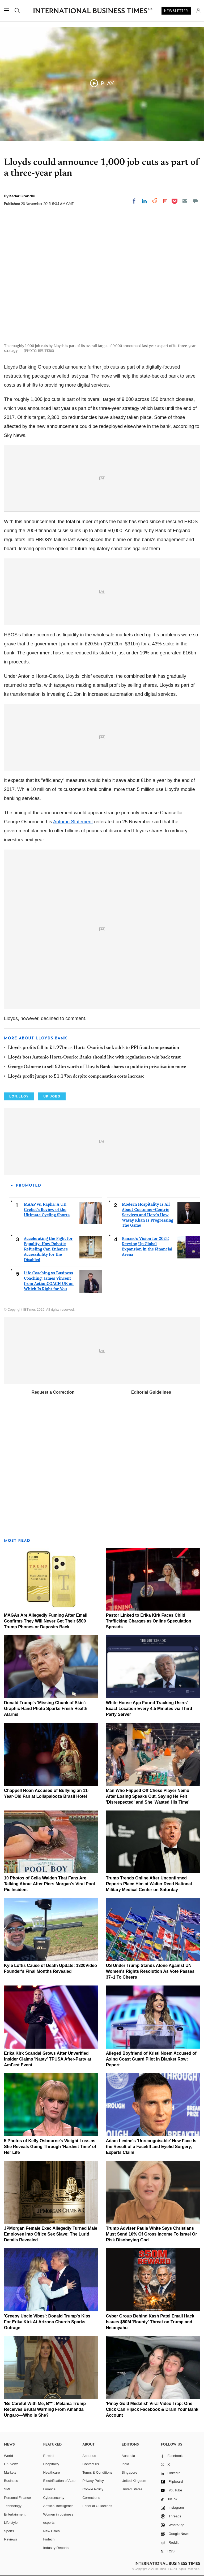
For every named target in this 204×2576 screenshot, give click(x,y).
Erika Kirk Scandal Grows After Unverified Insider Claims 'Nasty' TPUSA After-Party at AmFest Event (47, 2059)
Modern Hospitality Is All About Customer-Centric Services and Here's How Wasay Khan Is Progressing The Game (147, 1215)
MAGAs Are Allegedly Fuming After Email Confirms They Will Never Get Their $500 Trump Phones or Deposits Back (45, 1621)
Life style (11, 2523)
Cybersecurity (53, 2498)
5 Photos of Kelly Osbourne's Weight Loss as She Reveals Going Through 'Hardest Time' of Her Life (50, 2146)
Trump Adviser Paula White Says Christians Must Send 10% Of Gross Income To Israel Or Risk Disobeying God (151, 2234)
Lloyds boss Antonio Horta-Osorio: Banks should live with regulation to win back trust (94, 1057)
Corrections (91, 2498)
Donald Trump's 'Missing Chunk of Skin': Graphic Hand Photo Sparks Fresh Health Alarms (45, 1708)
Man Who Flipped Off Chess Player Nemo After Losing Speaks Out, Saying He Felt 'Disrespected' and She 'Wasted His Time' (147, 1796)
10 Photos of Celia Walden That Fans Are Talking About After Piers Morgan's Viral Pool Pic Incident (49, 1884)
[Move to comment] (195, 201)
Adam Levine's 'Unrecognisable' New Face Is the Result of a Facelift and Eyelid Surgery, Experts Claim (151, 2146)
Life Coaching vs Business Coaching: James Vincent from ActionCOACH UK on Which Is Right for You (49, 1280)
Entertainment (15, 2514)
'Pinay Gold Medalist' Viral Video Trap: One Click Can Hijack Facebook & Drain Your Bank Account (152, 2409)
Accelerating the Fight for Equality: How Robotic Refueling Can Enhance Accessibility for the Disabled (48, 1249)
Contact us (90, 2464)
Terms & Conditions (97, 2472)
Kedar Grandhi (22, 196)
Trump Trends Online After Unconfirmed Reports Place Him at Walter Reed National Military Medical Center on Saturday (149, 1884)
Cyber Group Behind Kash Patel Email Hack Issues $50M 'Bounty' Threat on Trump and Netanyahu (150, 2322)
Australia (128, 2456)
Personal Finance (17, 2498)
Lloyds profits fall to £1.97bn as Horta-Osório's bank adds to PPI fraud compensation (93, 1048)
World (8, 2456)
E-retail (48, 2456)
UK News (11, 2464)
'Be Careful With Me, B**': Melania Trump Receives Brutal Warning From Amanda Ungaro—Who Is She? (45, 2409)
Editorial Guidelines (151, 1392)
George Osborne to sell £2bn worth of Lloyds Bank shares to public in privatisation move (97, 1067)
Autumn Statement (73, 821)
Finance (49, 2489)
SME (7, 2489)
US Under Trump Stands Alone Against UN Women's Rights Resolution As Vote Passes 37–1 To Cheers (150, 1971)
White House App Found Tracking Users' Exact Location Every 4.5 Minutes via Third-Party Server (150, 1708)
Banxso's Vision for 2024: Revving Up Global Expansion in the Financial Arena (147, 1246)
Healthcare (51, 2472)
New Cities (51, 2531)
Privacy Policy (93, 2481)
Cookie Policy (92, 2489)
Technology (13, 2506)
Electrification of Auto (59, 2481)
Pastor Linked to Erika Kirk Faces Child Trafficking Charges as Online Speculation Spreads (148, 1621)
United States (132, 2489)
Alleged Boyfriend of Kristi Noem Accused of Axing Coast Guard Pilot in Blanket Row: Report (151, 2059)
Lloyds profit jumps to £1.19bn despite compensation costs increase (76, 1076)
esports (49, 2523)
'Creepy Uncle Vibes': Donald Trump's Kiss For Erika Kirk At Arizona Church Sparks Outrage (47, 2322)
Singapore (129, 2472)
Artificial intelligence (58, 2506)
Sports (9, 2531)
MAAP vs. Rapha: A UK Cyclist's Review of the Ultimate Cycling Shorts (47, 1209)
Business (11, 2481)
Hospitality (51, 2464)
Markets (10, 2472)
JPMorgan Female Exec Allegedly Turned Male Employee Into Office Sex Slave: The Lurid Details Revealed (50, 2234)
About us (89, 2456)
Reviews (10, 2539)
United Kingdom (134, 2481)
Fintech (49, 2539)
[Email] (185, 201)
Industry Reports (56, 2548)
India (125, 2464)
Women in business (58, 2514)
